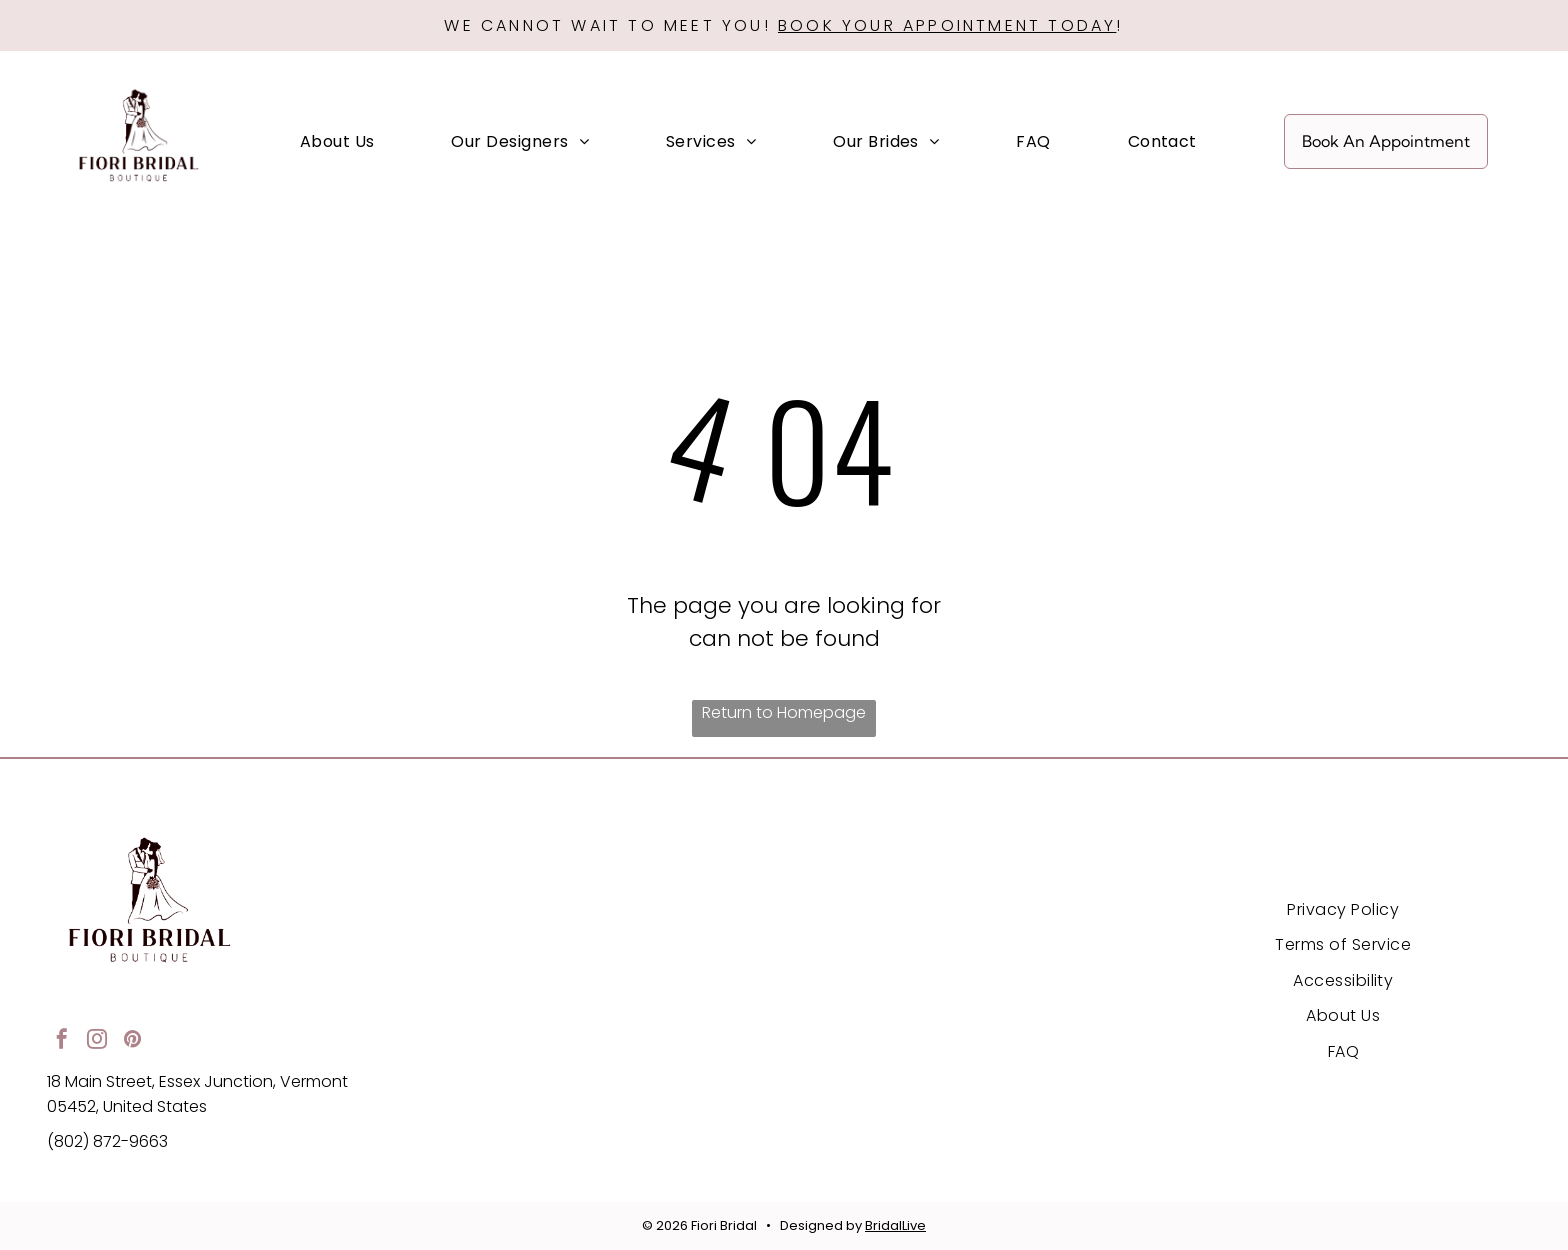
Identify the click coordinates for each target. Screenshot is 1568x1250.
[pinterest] (132, 1041)
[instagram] (97, 1041)
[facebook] (62, 1041)
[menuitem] (337, 141)
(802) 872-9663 (107, 1141)
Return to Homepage (784, 712)
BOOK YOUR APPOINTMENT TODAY (947, 25)
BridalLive (895, 1225)
